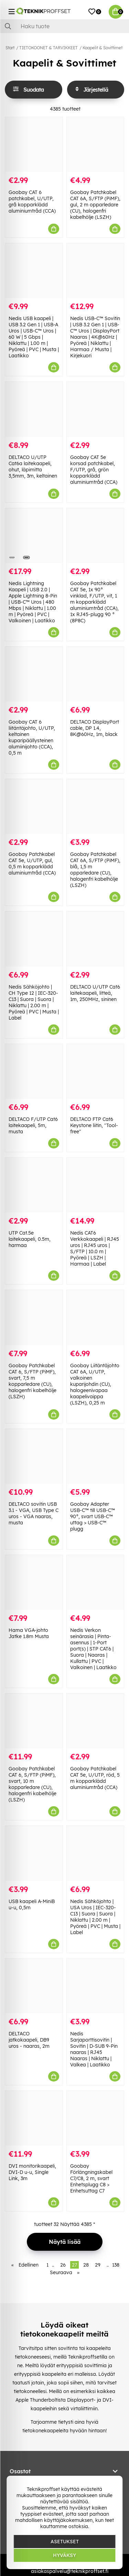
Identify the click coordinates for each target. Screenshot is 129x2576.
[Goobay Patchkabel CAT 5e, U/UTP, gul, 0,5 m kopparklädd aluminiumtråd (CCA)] (34, 806)
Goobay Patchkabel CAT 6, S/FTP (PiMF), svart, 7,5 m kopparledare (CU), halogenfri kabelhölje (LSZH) (32, 1381)
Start (10, 47)
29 (97, 2265)
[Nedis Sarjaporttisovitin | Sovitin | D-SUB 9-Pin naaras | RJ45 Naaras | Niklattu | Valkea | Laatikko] (95, 1986)
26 (63, 2265)
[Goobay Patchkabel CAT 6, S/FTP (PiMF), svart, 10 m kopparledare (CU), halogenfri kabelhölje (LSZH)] (34, 1721)
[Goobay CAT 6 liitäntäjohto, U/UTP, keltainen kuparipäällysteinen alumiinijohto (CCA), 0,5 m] (34, 674)
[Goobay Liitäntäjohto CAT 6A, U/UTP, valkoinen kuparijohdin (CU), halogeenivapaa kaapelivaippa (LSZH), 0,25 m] (95, 1317)
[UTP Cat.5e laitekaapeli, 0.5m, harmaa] (34, 1185)
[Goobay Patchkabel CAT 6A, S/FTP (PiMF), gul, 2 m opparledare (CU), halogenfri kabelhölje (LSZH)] (95, 144)
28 (86, 2265)
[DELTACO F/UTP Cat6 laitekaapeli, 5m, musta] (34, 1071)
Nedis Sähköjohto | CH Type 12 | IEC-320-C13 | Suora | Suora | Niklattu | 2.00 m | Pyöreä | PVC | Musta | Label (34, 1002)
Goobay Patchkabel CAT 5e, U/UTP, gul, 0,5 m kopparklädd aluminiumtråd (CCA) (32, 863)
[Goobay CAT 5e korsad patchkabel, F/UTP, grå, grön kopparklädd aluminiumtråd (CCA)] (95, 409)
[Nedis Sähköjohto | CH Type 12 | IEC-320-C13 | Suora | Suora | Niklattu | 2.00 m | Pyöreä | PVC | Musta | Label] (34, 938)
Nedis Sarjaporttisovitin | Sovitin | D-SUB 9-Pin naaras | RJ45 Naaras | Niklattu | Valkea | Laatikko (94, 2049)
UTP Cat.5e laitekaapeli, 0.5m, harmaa (30, 1239)
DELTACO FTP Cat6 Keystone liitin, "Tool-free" (94, 1125)
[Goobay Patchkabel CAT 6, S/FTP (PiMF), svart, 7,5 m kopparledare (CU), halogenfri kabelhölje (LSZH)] (34, 1317)
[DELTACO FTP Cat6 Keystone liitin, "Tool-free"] (95, 1071)
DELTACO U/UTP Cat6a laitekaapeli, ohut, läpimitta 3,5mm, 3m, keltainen (33, 466)
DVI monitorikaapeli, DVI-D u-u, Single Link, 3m (32, 2172)
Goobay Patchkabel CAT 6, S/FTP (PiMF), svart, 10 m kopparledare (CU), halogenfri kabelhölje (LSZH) (32, 1784)
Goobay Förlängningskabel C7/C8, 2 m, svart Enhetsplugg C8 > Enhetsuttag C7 (91, 2178)
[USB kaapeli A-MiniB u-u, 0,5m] (34, 1853)
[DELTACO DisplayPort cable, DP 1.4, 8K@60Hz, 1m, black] (95, 674)
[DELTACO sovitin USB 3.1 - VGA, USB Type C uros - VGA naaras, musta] (34, 1456)
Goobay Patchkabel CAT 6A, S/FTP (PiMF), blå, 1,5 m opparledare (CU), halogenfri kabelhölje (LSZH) (95, 869)
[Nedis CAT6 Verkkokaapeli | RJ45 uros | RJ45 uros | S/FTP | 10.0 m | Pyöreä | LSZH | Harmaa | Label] (95, 1185)
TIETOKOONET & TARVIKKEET (48, 47)
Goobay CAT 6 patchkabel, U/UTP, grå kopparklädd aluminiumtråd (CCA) (32, 201)
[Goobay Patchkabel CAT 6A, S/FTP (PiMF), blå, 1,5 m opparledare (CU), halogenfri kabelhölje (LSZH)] (95, 806)
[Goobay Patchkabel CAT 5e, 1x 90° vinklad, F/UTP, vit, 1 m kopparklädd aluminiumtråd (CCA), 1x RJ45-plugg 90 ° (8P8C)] (95, 535)
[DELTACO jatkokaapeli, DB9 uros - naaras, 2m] (34, 1986)
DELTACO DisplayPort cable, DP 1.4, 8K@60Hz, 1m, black (94, 728)
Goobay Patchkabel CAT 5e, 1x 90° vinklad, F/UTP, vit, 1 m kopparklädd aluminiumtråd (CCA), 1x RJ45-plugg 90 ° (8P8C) (94, 602)
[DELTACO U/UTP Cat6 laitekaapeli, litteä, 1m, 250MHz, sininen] (95, 938)
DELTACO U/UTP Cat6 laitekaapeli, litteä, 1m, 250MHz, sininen (95, 993)
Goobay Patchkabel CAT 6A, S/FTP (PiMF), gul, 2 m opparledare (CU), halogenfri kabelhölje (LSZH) (95, 204)
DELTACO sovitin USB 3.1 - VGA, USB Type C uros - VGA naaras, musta (33, 1513)
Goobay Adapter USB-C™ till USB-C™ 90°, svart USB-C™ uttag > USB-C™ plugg (92, 1516)
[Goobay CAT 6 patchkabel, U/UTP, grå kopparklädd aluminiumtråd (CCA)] (34, 144)
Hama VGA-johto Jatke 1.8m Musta (29, 1633)
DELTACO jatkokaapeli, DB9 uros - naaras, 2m (29, 2040)
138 (115, 2265)
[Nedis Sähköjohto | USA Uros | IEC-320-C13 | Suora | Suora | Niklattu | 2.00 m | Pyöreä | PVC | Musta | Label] (95, 1853)
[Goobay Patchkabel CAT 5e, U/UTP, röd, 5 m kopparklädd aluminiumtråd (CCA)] (95, 1721)
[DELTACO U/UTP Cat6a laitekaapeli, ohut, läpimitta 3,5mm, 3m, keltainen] (34, 409)
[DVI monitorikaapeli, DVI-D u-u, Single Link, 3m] (34, 2118)
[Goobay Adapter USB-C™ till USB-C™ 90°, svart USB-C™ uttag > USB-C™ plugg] (95, 1456)
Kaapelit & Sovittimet (102, 47)
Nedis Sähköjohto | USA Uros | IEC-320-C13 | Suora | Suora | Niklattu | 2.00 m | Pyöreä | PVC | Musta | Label (95, 1916)
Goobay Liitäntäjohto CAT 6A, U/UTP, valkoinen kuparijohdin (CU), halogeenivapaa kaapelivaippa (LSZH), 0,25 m (94, 1384)
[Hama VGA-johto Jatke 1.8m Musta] (34, 1582)
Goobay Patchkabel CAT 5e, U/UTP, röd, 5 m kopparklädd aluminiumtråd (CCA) (95, 1778)
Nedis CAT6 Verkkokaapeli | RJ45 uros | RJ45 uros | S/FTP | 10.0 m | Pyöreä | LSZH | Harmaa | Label (94, 1248)
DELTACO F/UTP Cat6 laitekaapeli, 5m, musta (33, 1125)
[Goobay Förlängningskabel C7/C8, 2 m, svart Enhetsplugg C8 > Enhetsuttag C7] (95, 2118)
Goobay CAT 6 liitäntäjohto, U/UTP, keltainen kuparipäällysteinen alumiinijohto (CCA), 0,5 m (32, 737)
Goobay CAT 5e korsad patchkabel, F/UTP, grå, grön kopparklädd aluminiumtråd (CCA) (93, 469)
